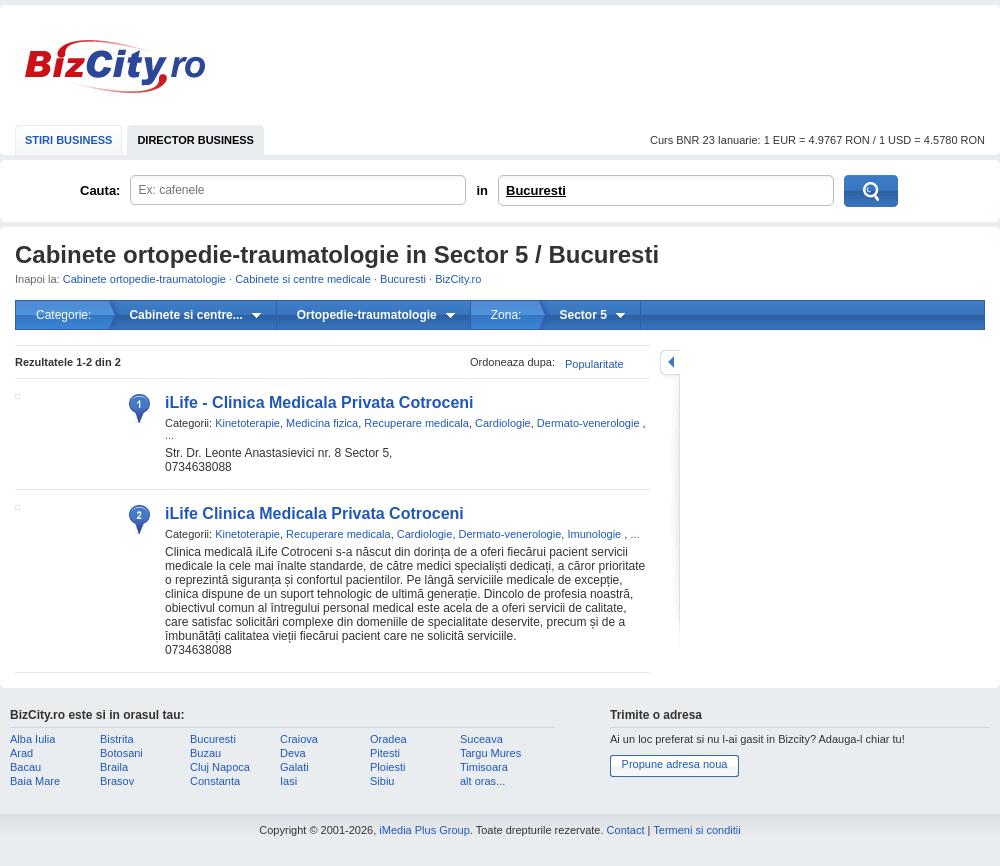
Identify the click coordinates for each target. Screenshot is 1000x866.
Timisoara (484, 767)
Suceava (481, 739)
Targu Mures (490, 753)
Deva (293, 753)
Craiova (299, 739)
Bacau (25, 767)
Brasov (117, 781)
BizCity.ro (115, 66)
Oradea (388, 739)
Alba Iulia (32, 739)
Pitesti (385, 753)
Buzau (205, 753)
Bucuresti (536, 190)
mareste (670, 362)
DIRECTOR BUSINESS (195, 140)
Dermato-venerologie (588, 423)
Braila (114, 767)
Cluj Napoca (220, 767)
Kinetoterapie (247, 423)
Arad (21, 753)
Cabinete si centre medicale (303, 279)
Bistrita (117, 739)
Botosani (121, 753)
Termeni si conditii (696, 830)
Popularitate (594, 364)
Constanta (215, 781)
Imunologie (594, 534)
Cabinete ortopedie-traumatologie (144, 279)
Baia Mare (35, 781)
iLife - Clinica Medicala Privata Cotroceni (319, 402)
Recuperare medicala (416, 423)
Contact (626, 830)
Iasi (288, 781)
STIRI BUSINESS (68, 140)
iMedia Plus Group (424, 830)
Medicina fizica (322, 423)
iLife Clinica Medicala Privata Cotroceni (314, 513)
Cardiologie (503, 423)
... (169, 435)
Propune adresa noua (675, 764)
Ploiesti (387, 767)
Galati (294, 767)
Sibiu (382, 781)
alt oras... (482, 781)
